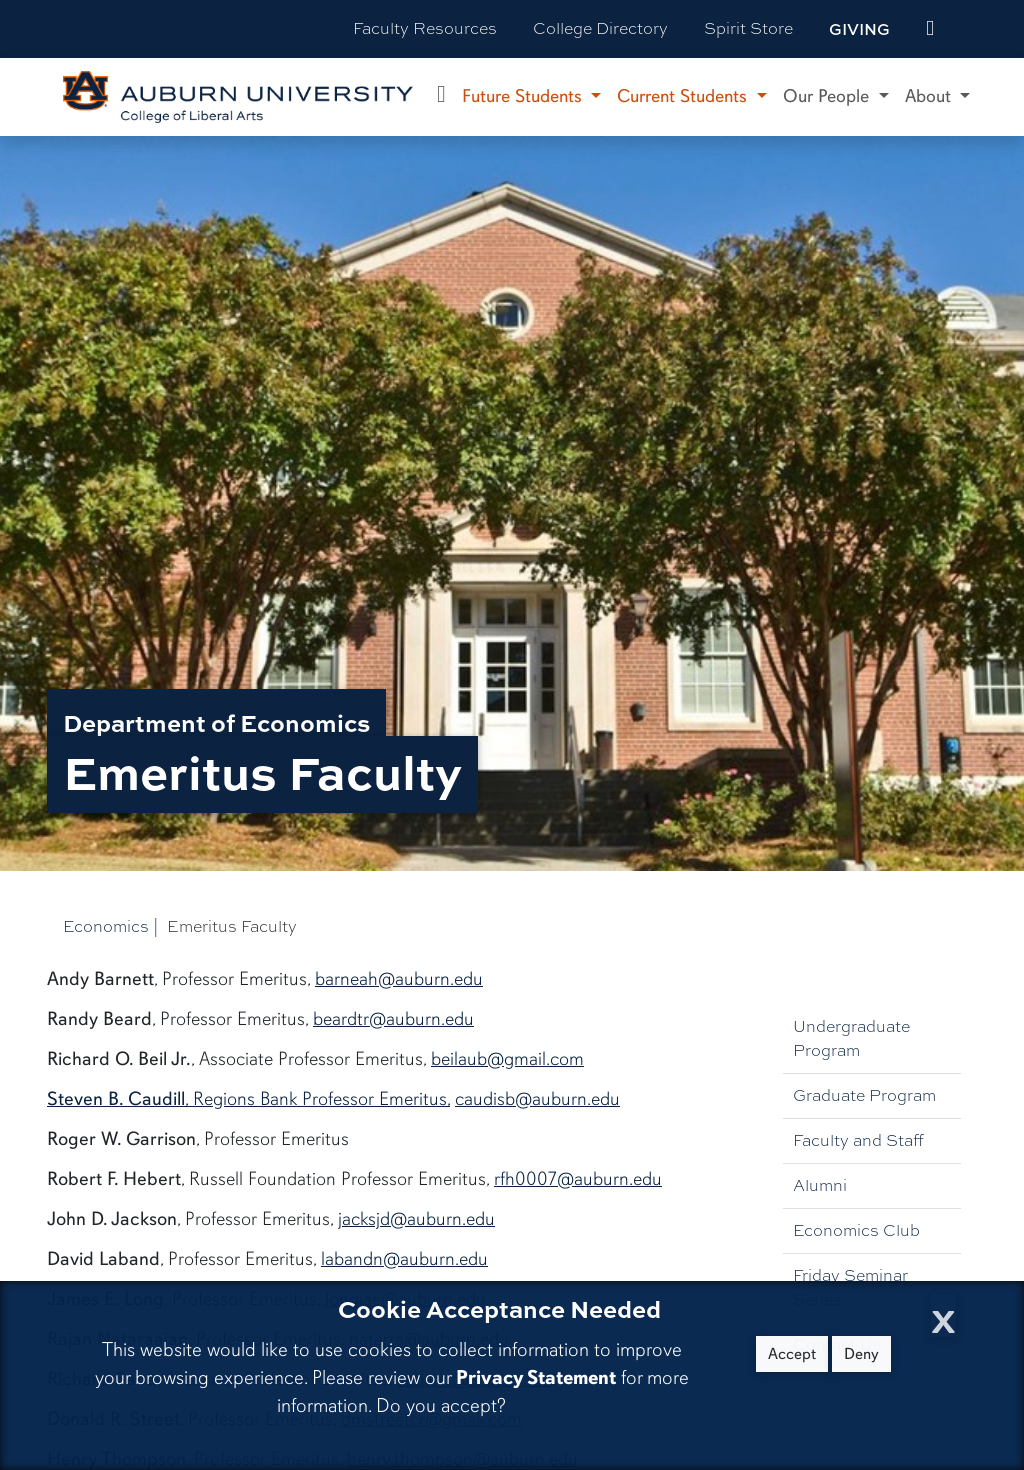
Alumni (820, 1185)
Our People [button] (828, 96)
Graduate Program (864, 1095)
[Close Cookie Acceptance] (943, 1315)
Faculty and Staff (858, 1140)
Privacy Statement (536, 1377)
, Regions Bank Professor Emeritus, (248, 1099)
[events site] (930, 29)
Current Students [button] (684, 96)
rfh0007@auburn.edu (578, 1179)
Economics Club (856, 1230)
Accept (792, 1354)
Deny (861, 1354)
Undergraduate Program (851, 1038)
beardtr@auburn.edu (393, 1019)
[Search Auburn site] (972, 29)
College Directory (600, 28)
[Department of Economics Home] (441, 97)
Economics (106, 926)
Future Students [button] (524, 96)
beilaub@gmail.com (507, 1059)
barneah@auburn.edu (399, 979)
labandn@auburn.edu (404, 1259)
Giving (859, 29)
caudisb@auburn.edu (537, 1099)
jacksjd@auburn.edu (416, 1219)
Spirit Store (748, 28)
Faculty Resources (425, 28)
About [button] (930, 96)
